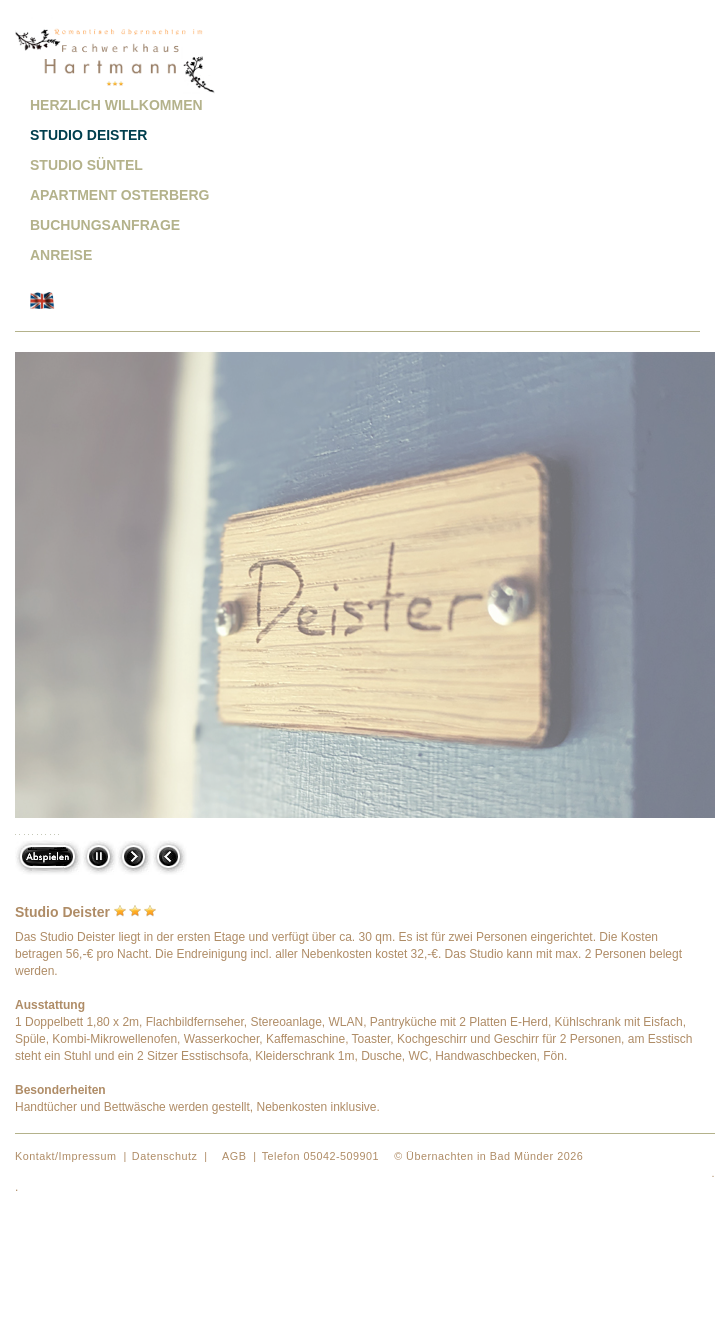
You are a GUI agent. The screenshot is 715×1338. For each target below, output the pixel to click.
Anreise (61, 255)
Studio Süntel (86, 165)
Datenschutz (165, 1156)
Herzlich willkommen (116, 105)
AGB (234, 1156)
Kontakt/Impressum (66, 1156)
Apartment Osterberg (119, 195)
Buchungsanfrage (105, 225)
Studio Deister (88, 135)
